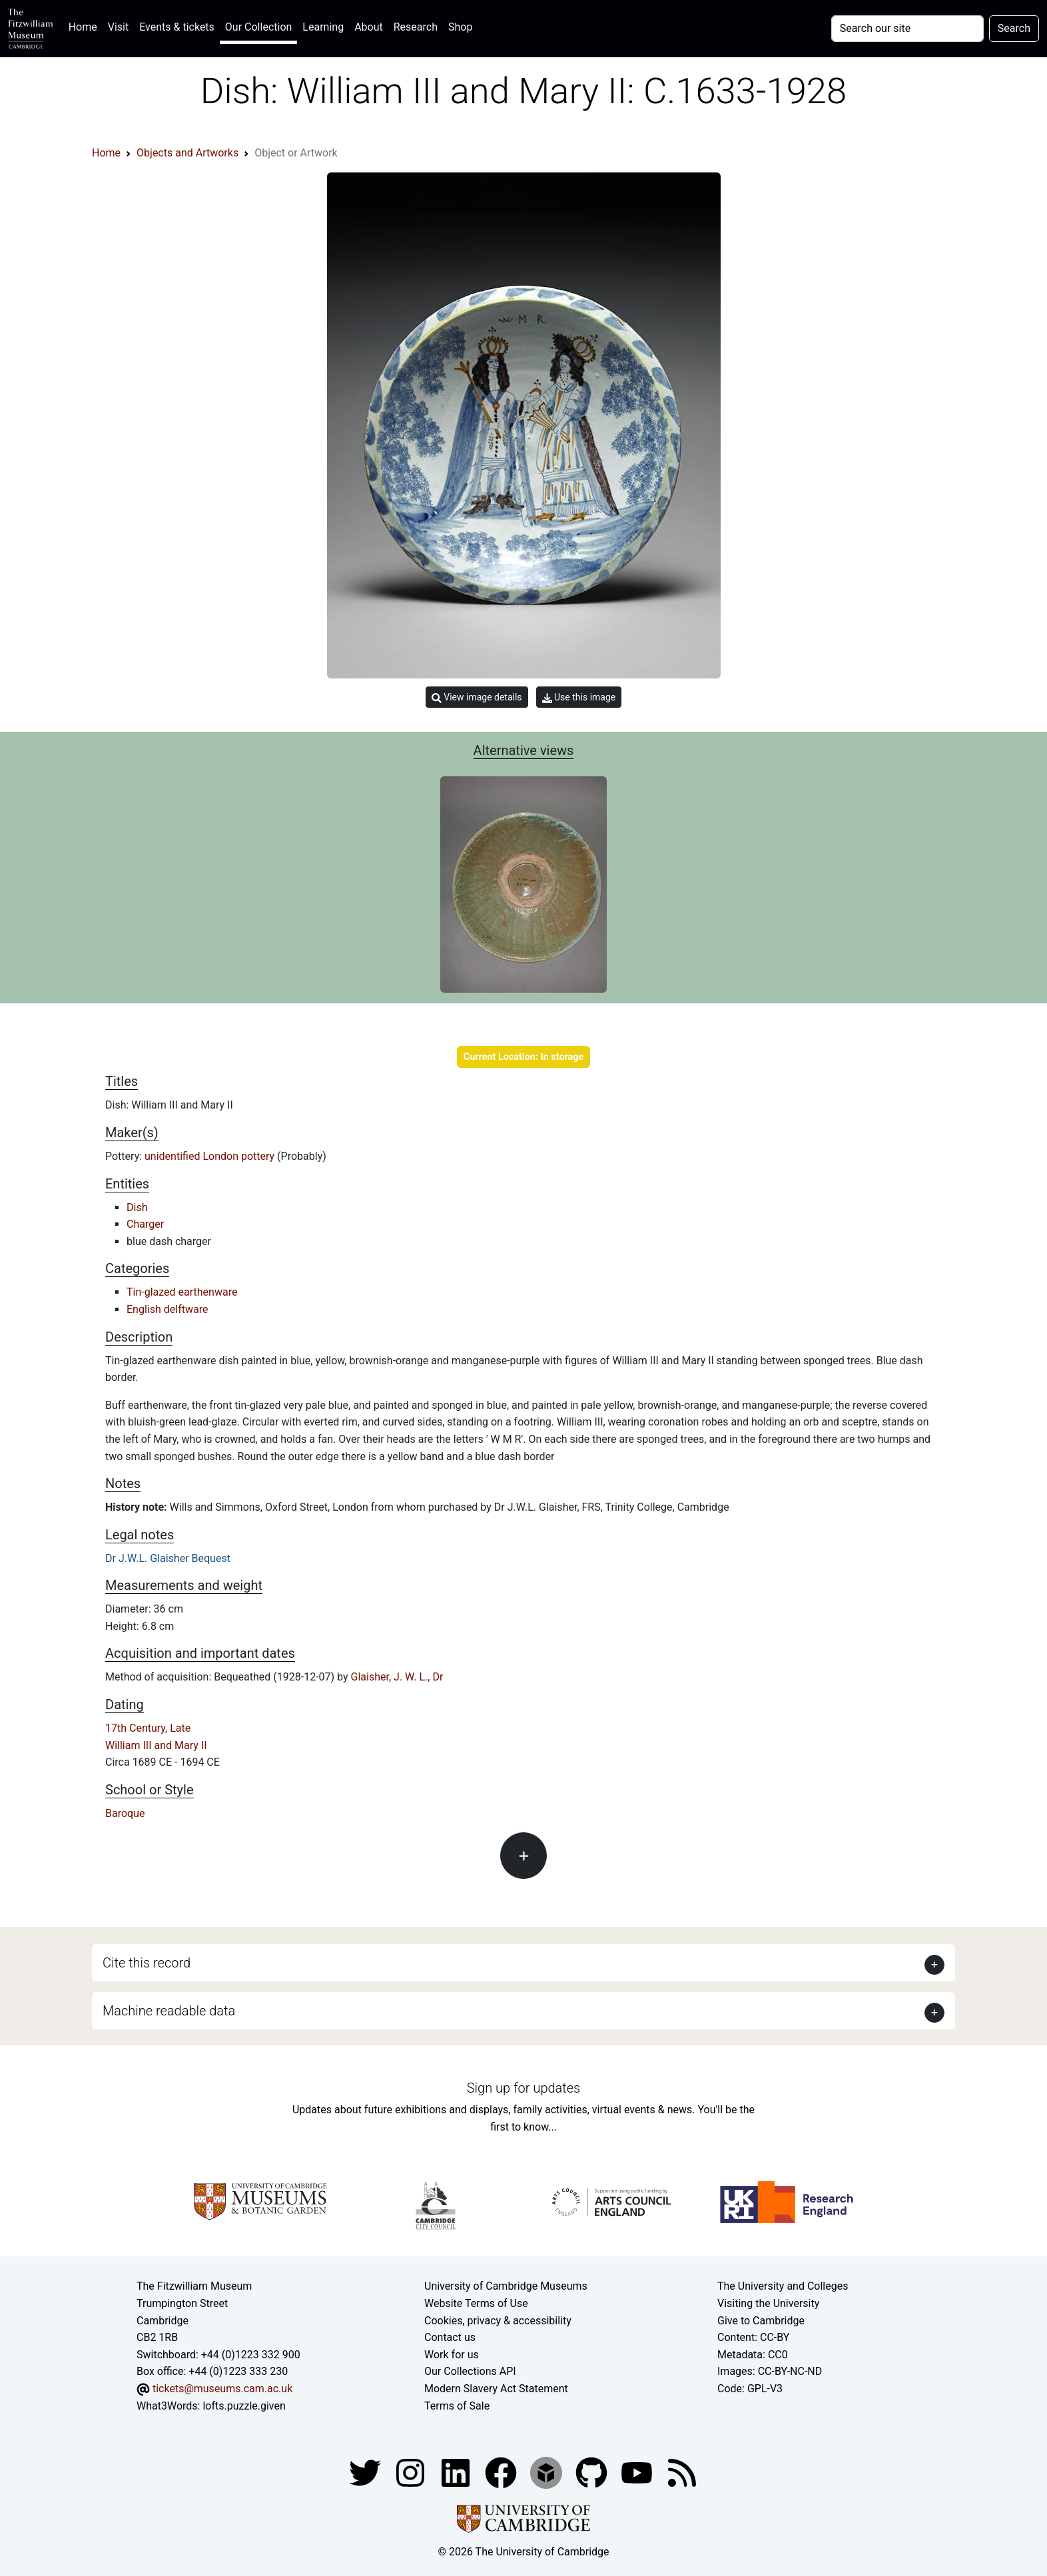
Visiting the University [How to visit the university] (768, 2303)
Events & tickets (176, 27)
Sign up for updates (523, 2088)
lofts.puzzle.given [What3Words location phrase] (243, 2406)
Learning (323, 27)
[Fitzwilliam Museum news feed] (682, 2471)
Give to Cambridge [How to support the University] (761, 2320)
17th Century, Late (147, 1728)
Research (416, 27)
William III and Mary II (156, 1745)
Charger (145, 1224)
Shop (460, 27)
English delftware (167, 1309)
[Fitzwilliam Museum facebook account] (457, 2471)
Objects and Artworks (187, 152)
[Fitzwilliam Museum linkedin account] (502, 2471)
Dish (137, 1207)
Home (86, 25)
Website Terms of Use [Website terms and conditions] (476, 2303)
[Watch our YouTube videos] (638, 2471)
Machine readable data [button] (169, 2011)
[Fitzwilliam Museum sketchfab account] (547, 2471)
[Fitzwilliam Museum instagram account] (411, 2471)
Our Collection (258, 27)
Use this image (579, 697)
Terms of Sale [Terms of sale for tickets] (457, 2406)
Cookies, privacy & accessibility (497, 2320)
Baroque (125, 1813)
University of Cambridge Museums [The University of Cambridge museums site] (505, 2286)
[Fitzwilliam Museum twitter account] (366, 2471)
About (368, 27)
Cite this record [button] (146, 1963)
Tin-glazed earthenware (182, 1292)
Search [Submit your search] (1014, 28)
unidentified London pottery (211, 1156)
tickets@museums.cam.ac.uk (222, 2388)
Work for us (451, 2354)
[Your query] (907, 28)
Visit (118, 27)
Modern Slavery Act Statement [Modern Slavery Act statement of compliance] (496, 2388)
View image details (477, 697)
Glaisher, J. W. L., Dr (397, 1677)
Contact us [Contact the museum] (450, 2337)
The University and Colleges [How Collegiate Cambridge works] (782, 2286)
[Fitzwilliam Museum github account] (592, 2471)
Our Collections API (470, 2371)
